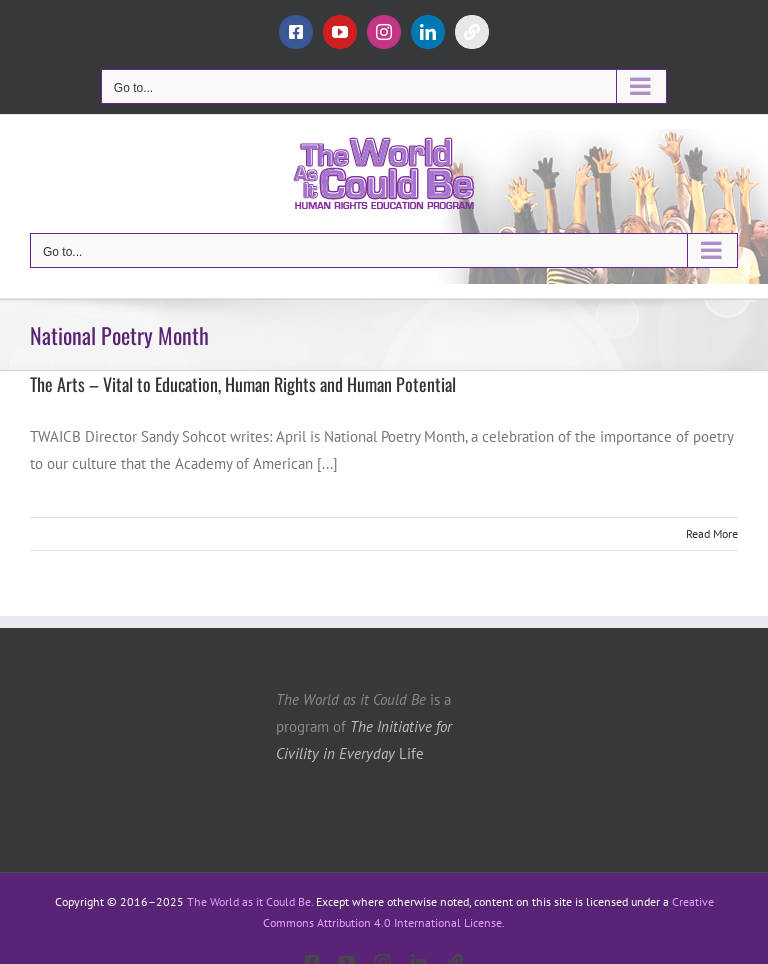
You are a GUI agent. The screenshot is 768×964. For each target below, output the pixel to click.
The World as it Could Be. (250, 901)
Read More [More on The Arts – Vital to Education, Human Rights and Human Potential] (712, 533)
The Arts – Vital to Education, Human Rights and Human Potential (243, 384)
